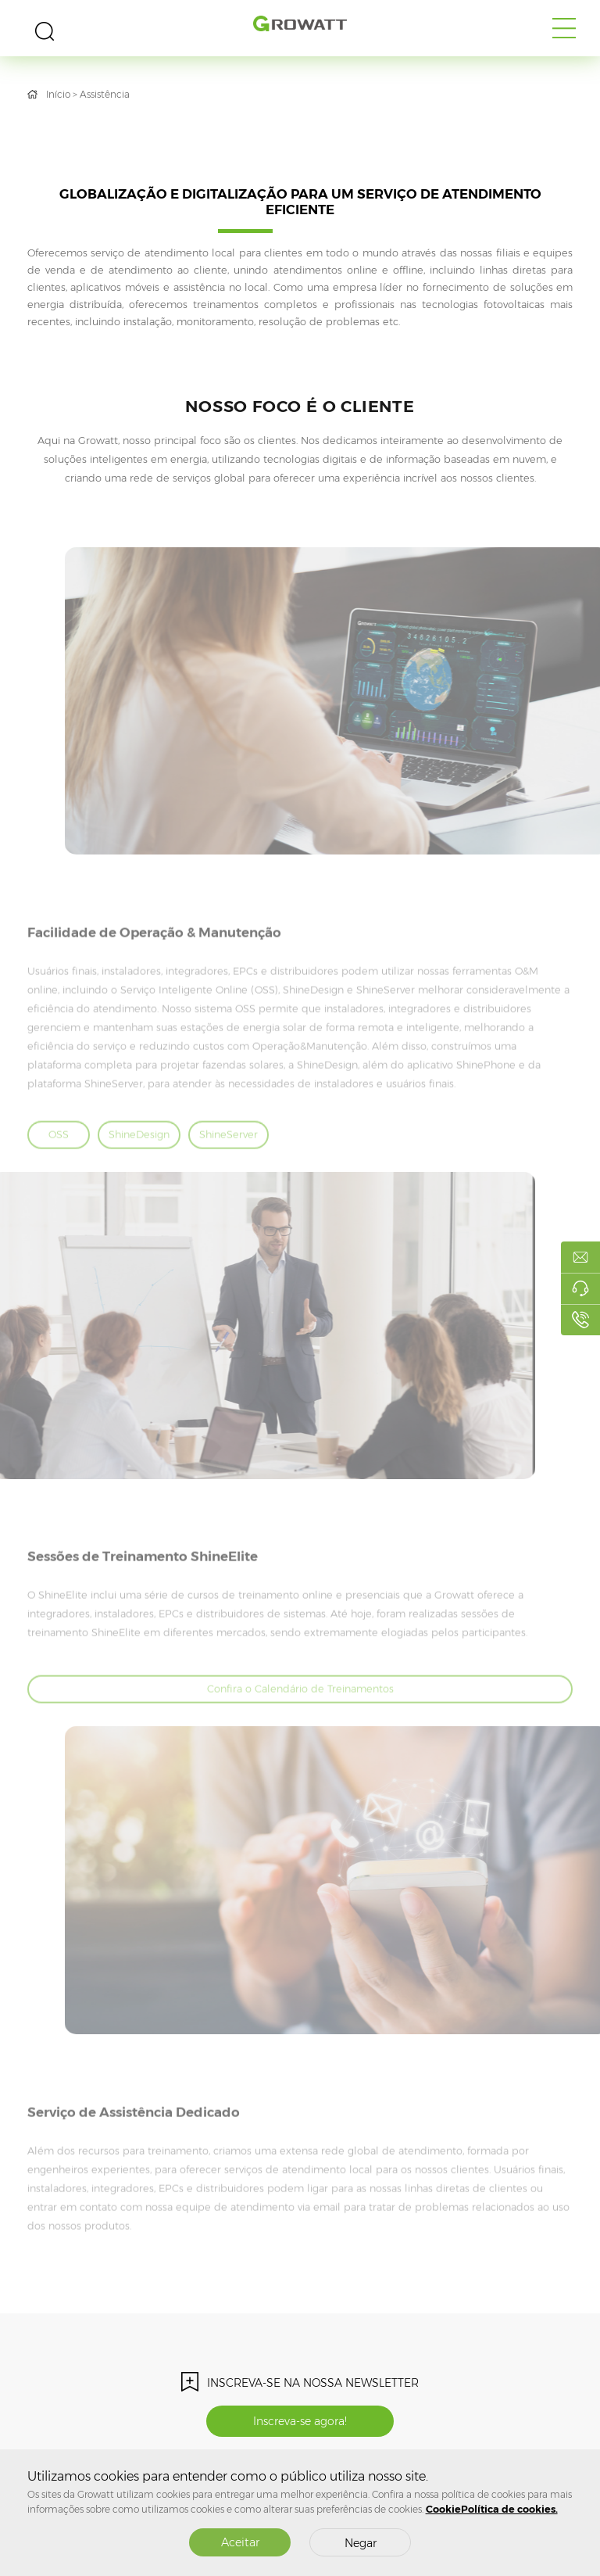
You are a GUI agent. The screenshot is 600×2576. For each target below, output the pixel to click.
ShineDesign (139, 1164)
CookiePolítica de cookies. (492, 2509)
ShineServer (228, 1164)
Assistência (105, 94)
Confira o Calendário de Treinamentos (300, 1719)
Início (58, 94)
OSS (58, 1164)
